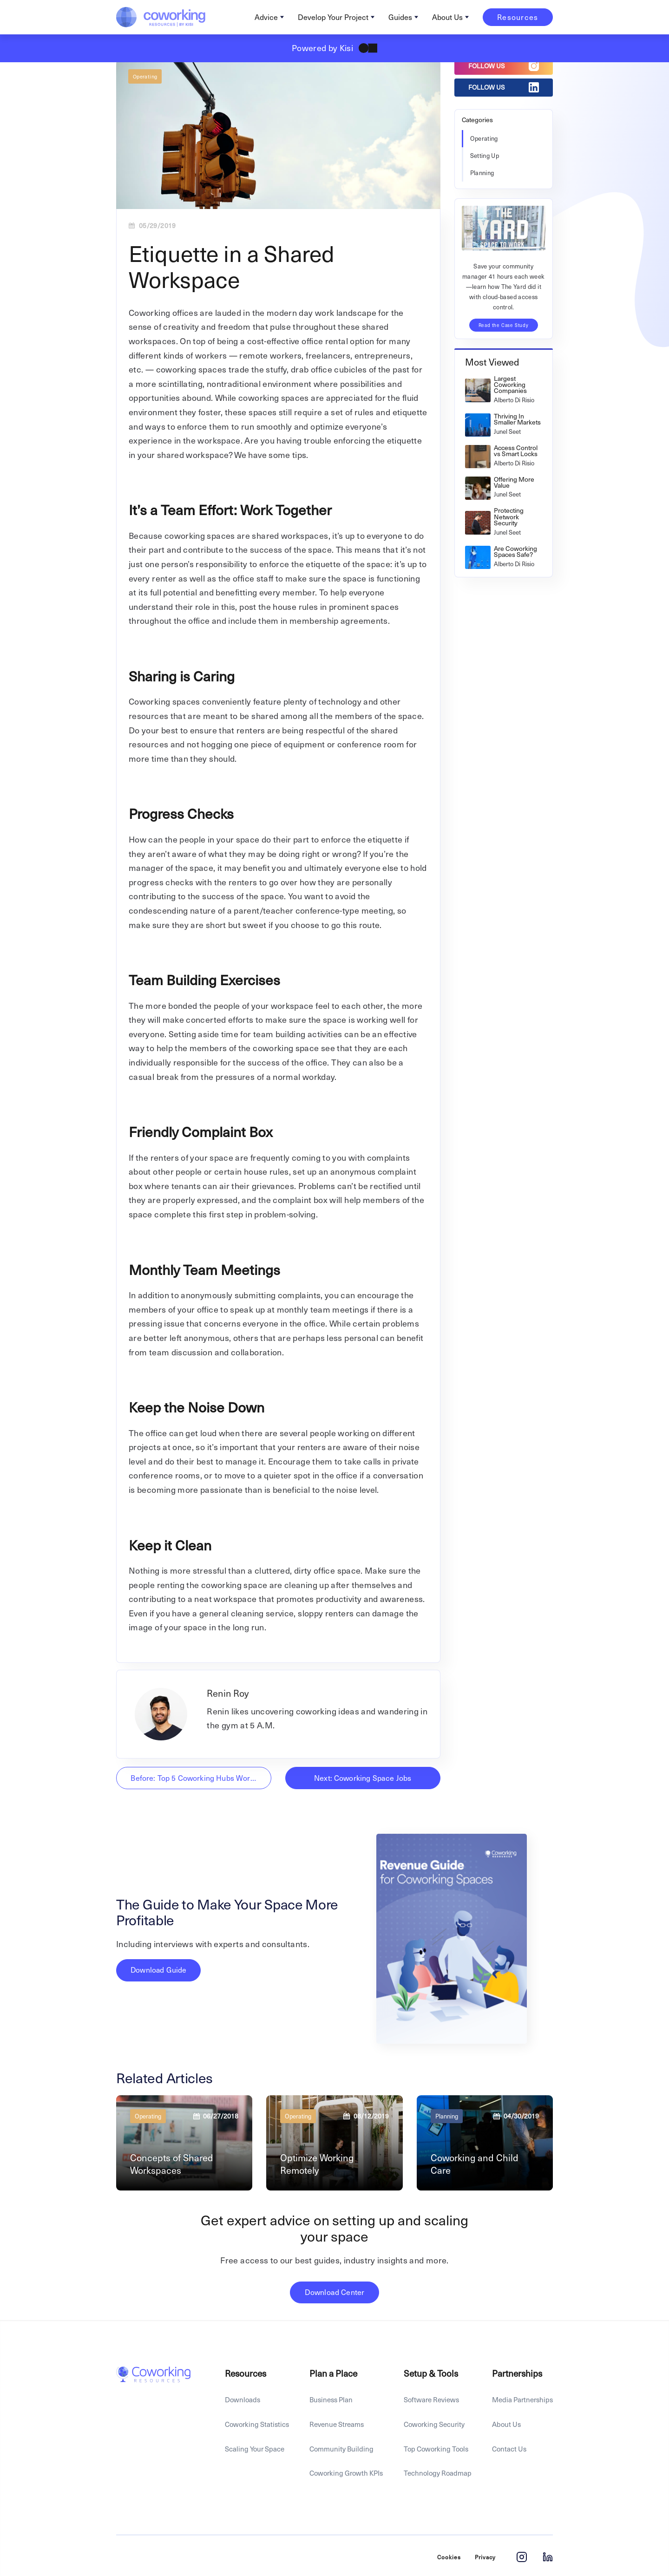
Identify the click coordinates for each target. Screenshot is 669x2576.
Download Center (334, 2292)
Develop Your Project (333, 17)
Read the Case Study (504, 325)
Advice (266, 17)
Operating (145, 76)
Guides (400, 17)
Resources (517, 17)
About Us (447, 17)
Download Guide (158, 1969)
